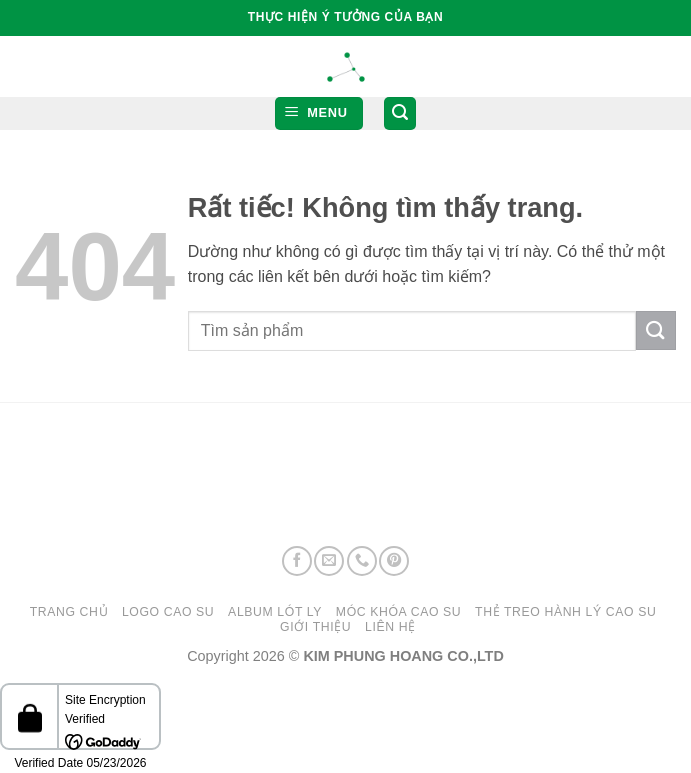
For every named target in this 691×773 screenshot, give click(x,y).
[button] (319, 113)
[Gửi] (656, 330)
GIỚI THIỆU (315, 627)
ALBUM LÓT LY (275, 612)
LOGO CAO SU (168, 612)
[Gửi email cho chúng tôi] (329, 561)
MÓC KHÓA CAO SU (398, 612)
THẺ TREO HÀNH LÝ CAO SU (565, 612)
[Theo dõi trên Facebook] (297, 561)
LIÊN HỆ (390, 627)
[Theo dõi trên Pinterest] (394, 561)
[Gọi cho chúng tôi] (362, 561)
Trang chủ (69, 612)
